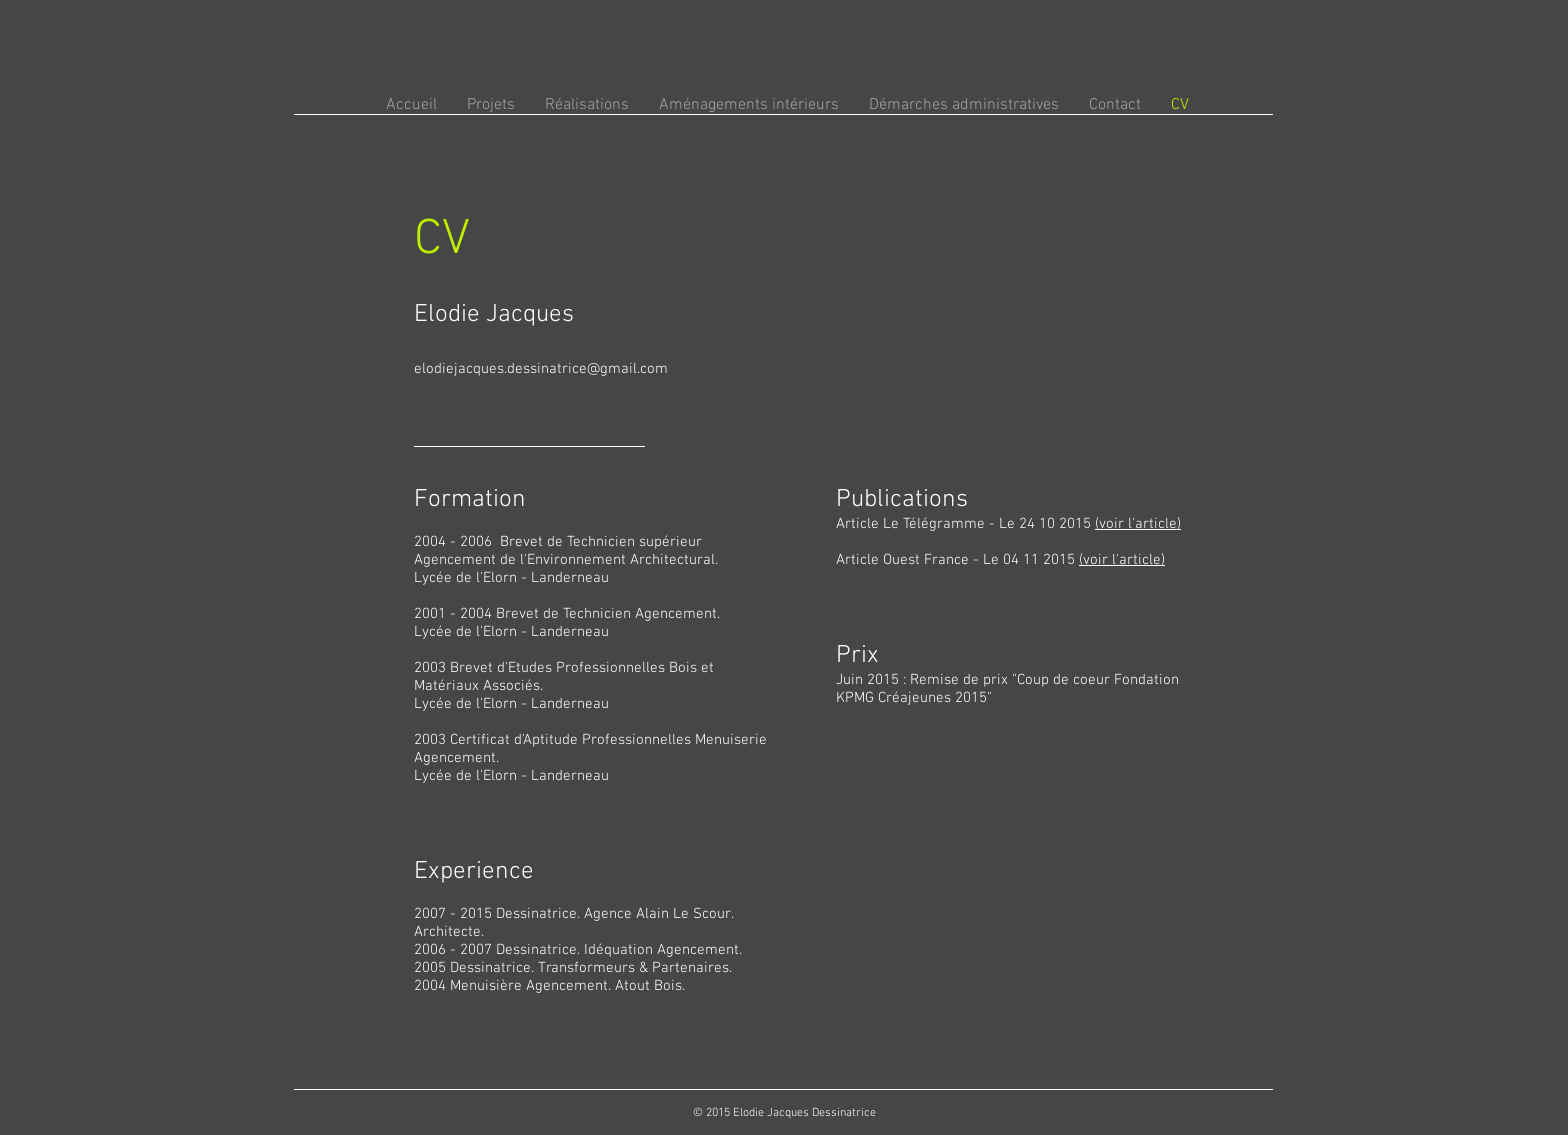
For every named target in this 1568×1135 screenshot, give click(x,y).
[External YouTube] (1023, 880)
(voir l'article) (1138, 524)
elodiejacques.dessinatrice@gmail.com (541, 369)
